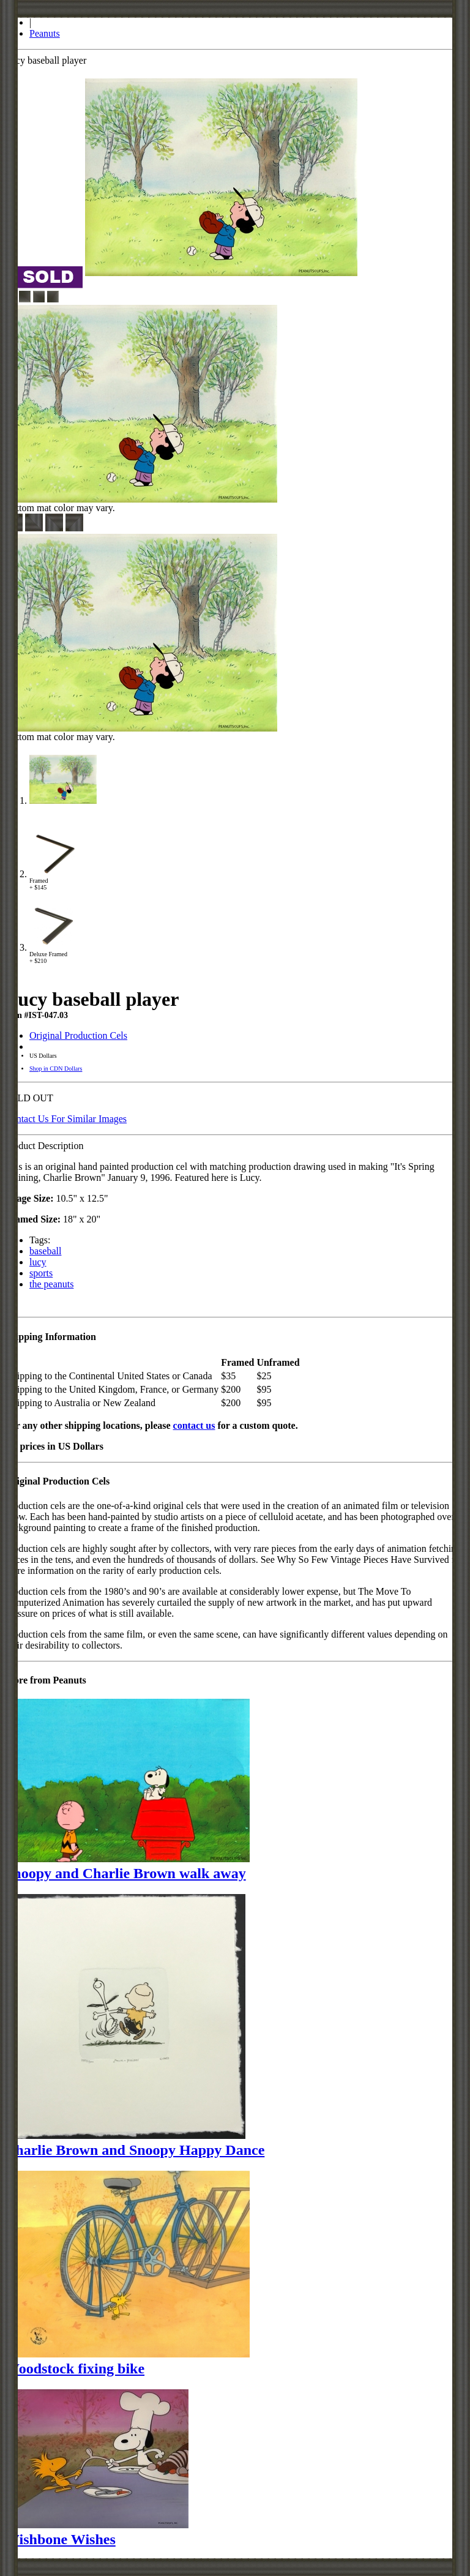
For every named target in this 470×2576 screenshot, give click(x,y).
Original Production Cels (78, 1035)
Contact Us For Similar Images (66, 1119)
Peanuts (44, 33)
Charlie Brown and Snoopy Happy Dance (134, 2150)
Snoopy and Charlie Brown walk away (125, 1873)
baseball (45, 1251)
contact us (194, 1425)
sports (41, 1273)
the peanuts (51, 1284)
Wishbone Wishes (60, 2539)
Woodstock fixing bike (74, 2368)
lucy (38, 1262)
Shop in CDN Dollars (55, 1068)
